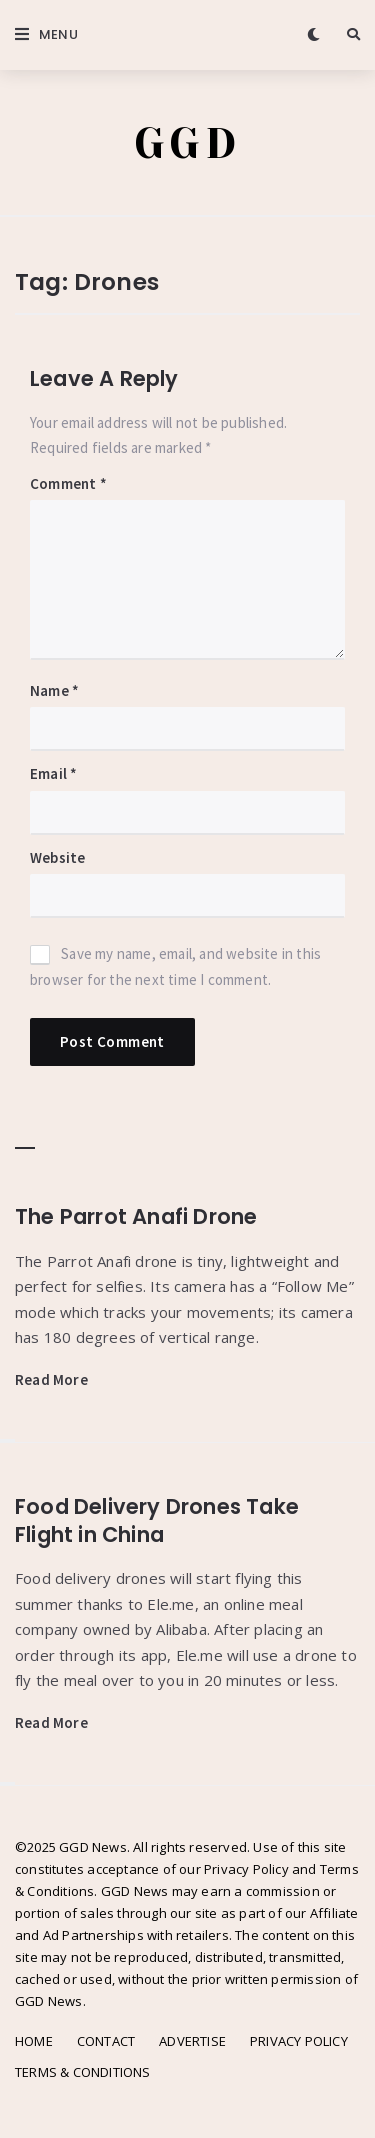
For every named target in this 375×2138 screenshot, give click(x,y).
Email (53, 773)
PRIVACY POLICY (299, 2041)
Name (54, 690)
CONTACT (106, 2041)
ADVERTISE (192, 2041)
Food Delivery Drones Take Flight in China (157, 1520)
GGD (188, 143)
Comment (68, 483)
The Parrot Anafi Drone (136, 1216)
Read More (51, 1379)
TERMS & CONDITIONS (83, 2072)
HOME (34, 2041)
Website (57, 857)
